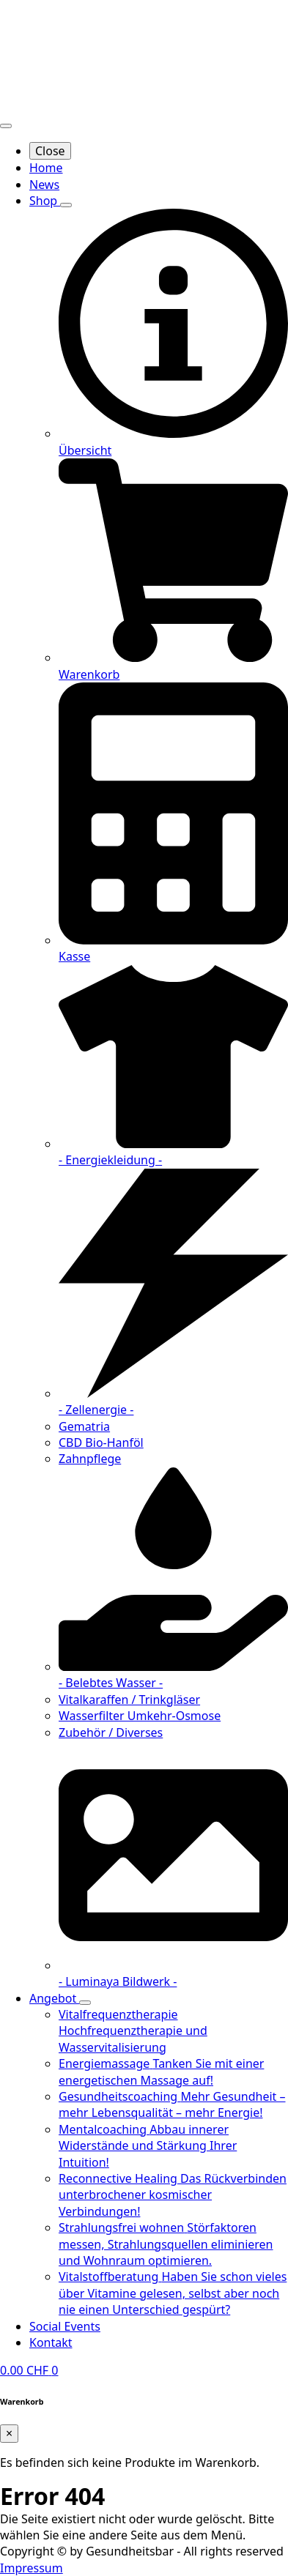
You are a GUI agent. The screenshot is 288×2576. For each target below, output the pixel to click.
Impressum (31, 2568)
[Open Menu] (6, 126)
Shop (44, 201)
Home (46, 168)
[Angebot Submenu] (85, 2002)
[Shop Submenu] (66, 205)
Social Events (64, 2326)
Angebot (54, 1998)
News (44, 184)
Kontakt (51, 2342)
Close (50, 151)
